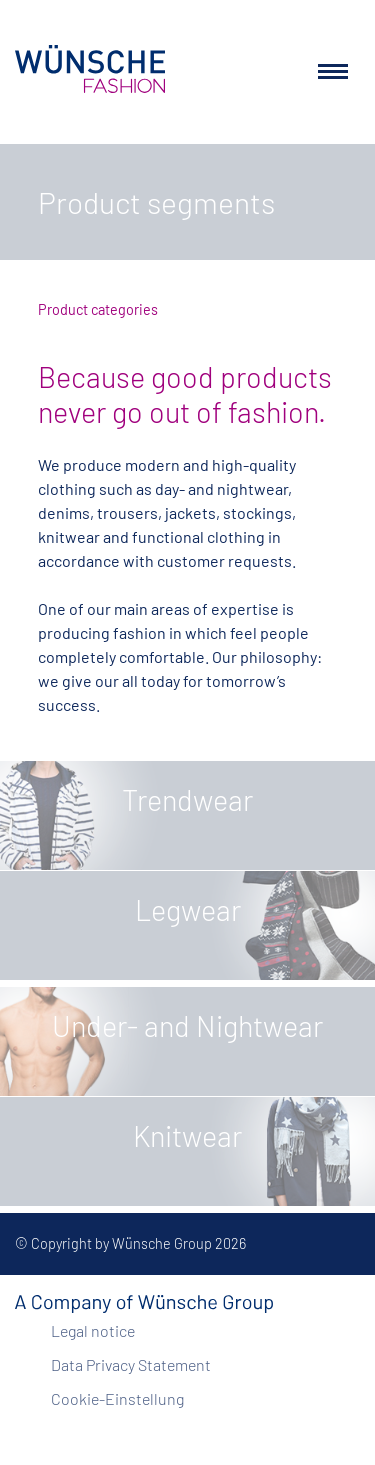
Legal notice (93, 1330)
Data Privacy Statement (131, 1364)
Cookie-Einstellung (117, 1398)
